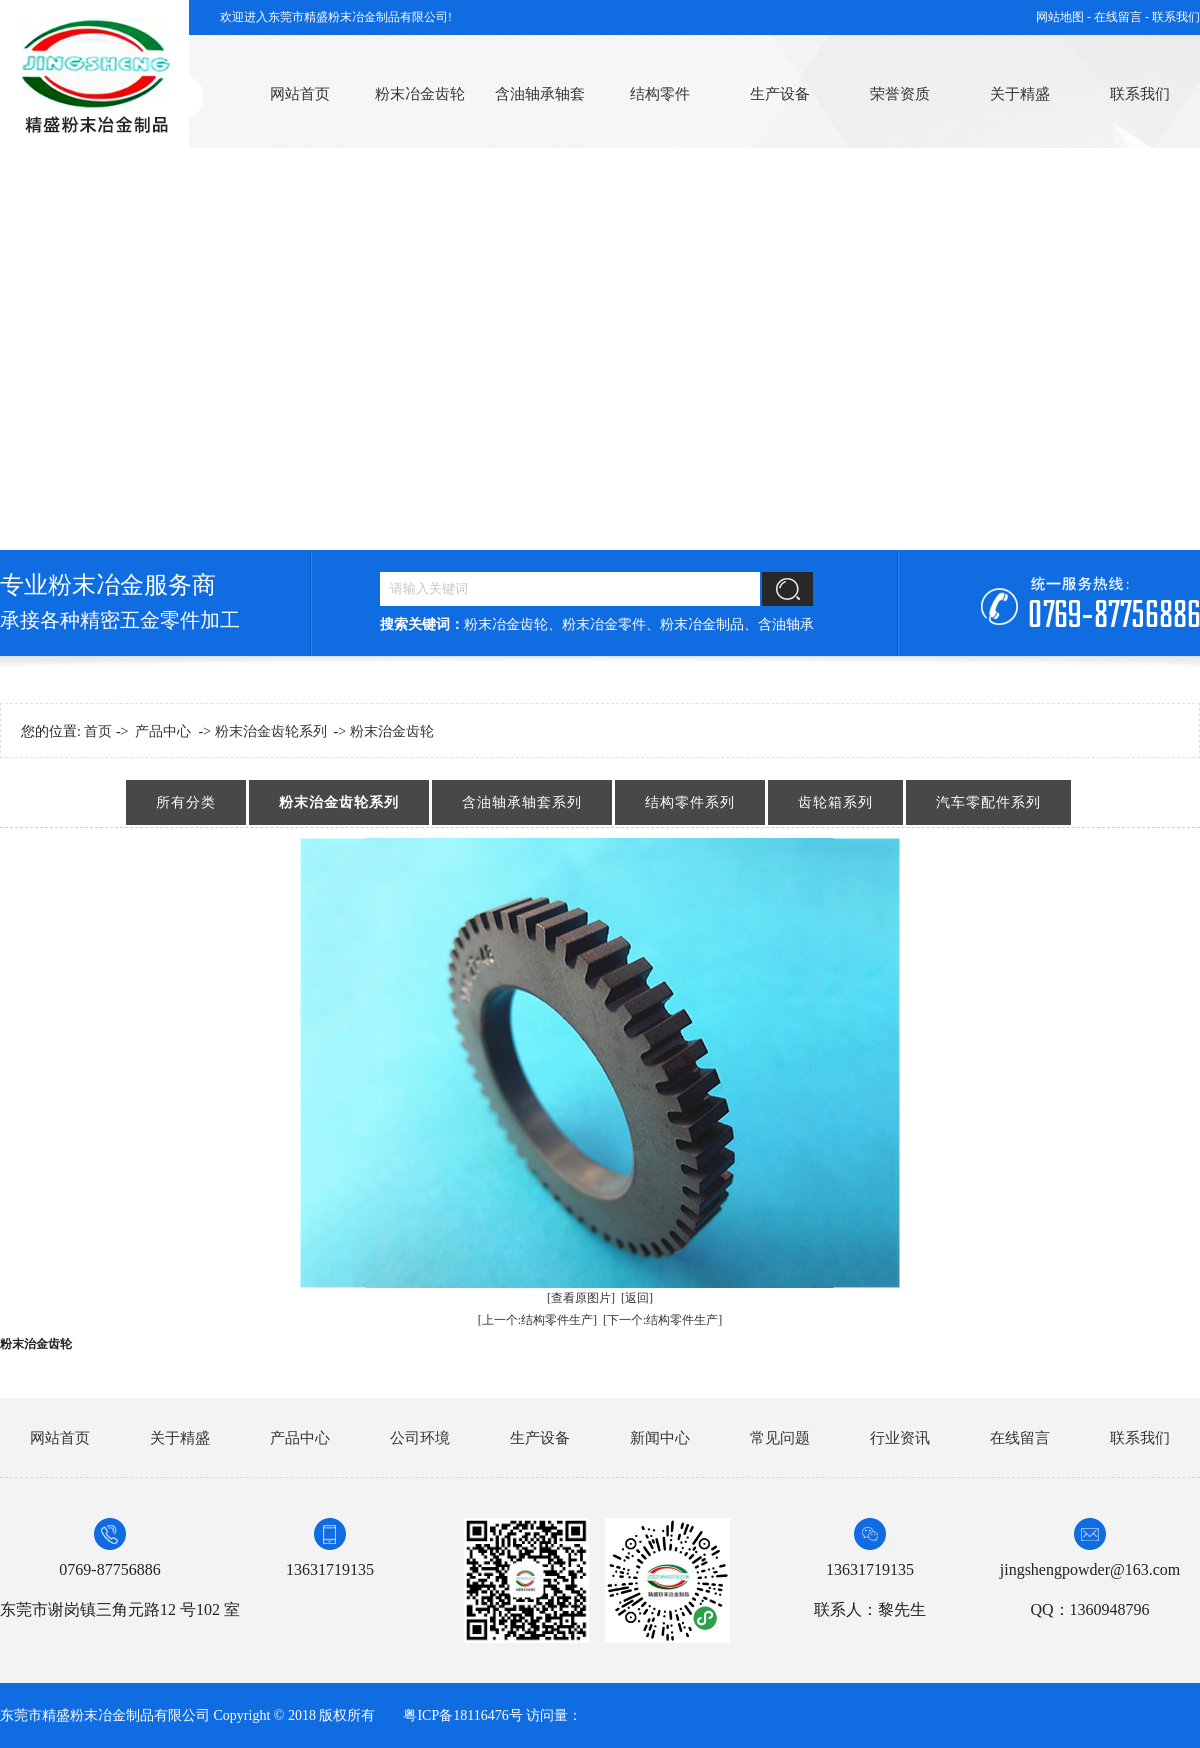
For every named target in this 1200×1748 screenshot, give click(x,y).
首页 (98, 731)
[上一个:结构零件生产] (537, 1320)
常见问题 (780, 1438)
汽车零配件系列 (988, 802)
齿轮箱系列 (835, 802)
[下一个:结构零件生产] (662, 1320)
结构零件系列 (690, 802)
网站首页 (300, 94)
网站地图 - (1065, 17)
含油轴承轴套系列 (522, 802)
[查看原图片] (581, 1298)
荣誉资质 (900, 94)
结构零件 (660, 94)
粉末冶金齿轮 (420, 94)
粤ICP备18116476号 (462, 1715)
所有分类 (186, 802)
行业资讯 (900, 1438)
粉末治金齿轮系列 (271, 731)
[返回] (637, 1298)
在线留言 (1020, 1438)
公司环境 (420, 1438)
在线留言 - (1123, 17)
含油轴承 (786, 624)
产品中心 (163, 731)
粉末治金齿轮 (392, 731)
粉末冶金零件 (604, 624)
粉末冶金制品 (702, 624)
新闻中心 (660, 1438)
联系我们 (1176, 17)
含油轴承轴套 (540, 94)
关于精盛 (1020, 94)
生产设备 (780, 94)
